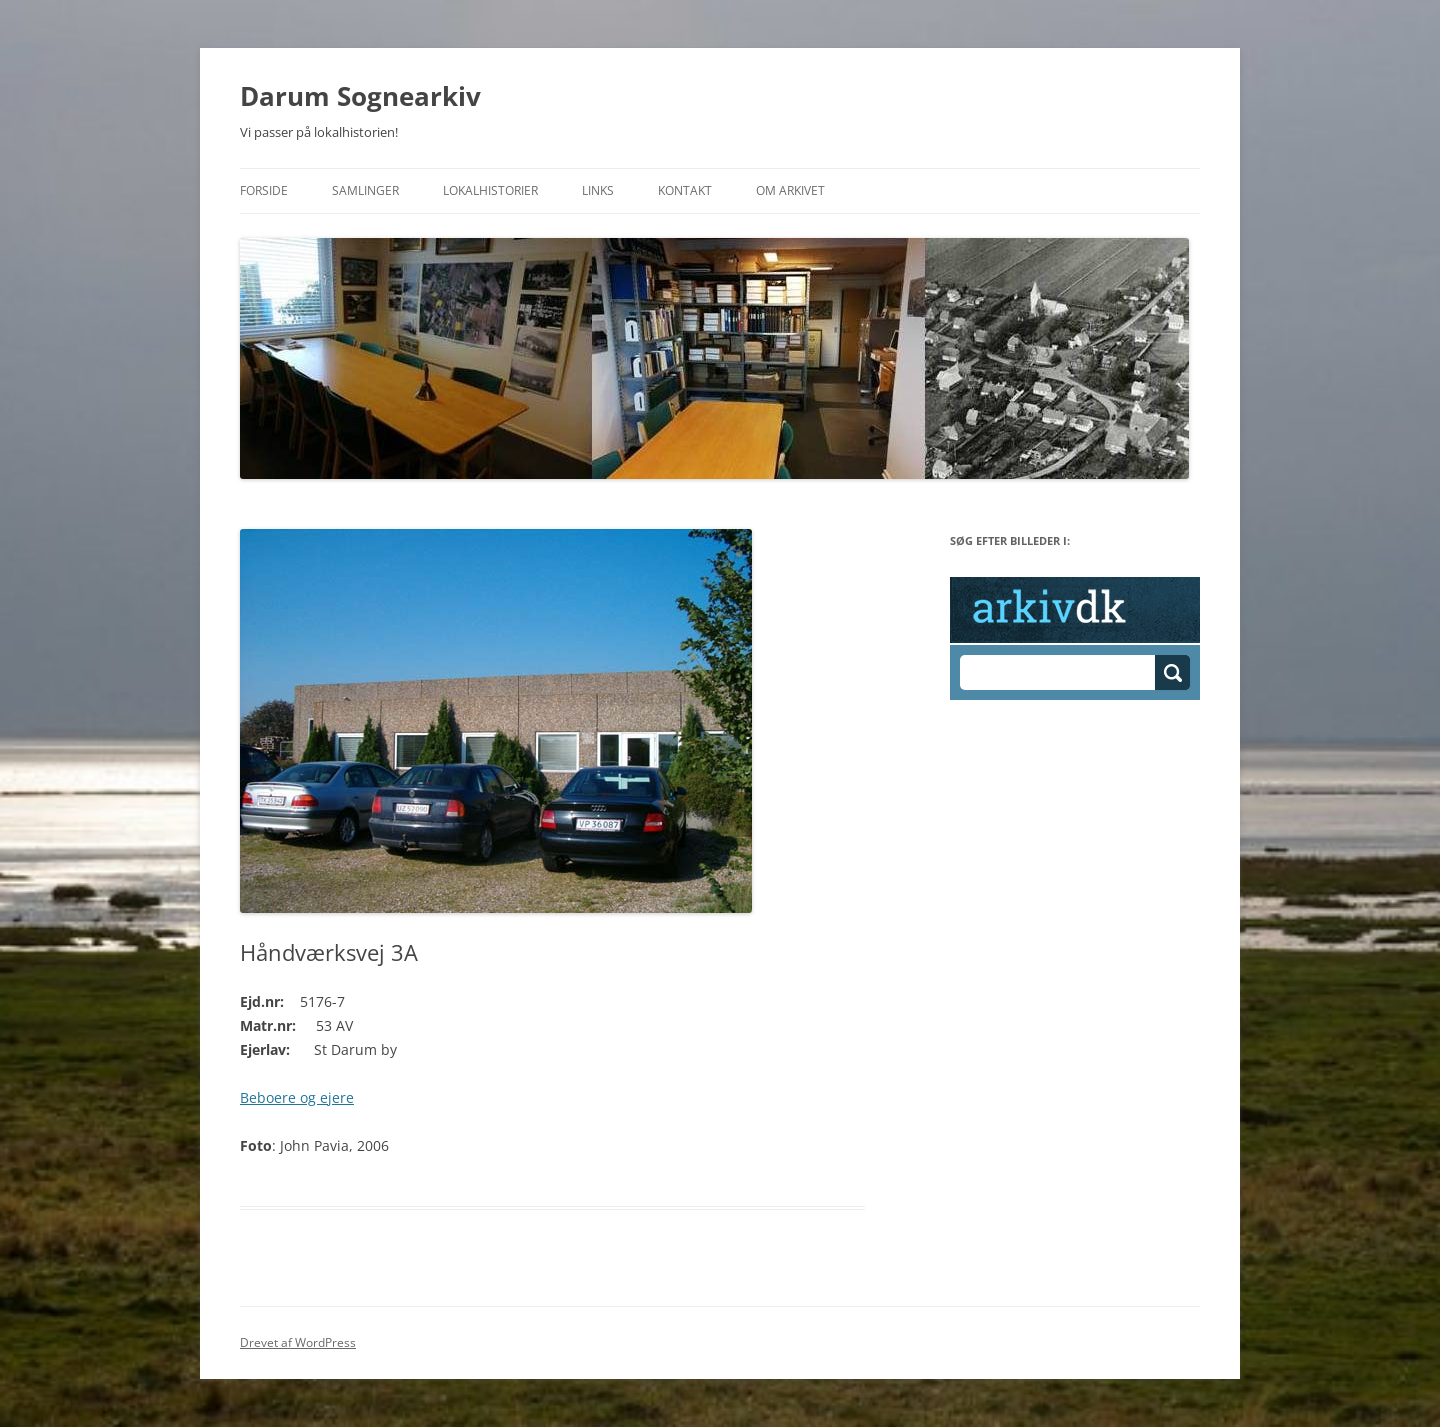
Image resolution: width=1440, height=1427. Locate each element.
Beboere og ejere (297, 1097)
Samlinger (365, 190)
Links (598, 190)
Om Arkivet (790, 190)
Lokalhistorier (490, 190)
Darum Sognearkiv (360, 96)
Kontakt (685, 190)
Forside (264, 190)
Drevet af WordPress (298, 1342)
